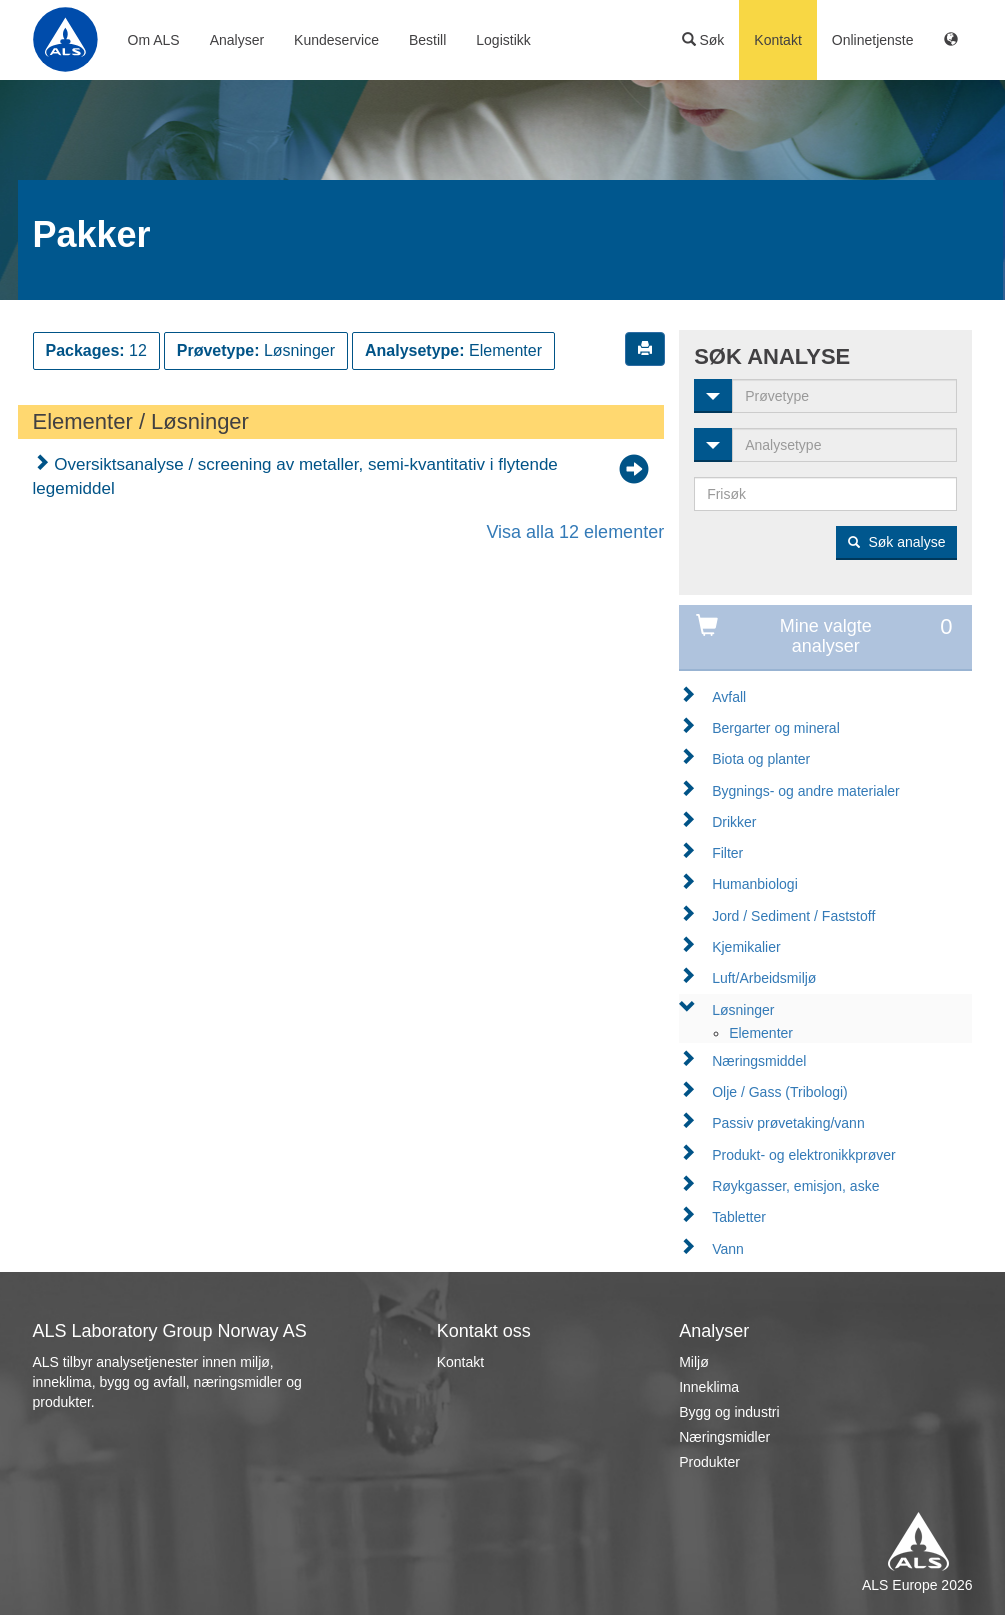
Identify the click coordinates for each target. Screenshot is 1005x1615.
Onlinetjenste (873, 40)
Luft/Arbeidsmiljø (764, 978)
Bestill (427, 40)
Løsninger (743, 1010)
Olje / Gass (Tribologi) (780, 1092)
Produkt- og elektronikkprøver (804, 1155)
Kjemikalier (746, 947)
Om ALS (154, 40)
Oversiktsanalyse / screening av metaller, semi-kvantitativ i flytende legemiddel (295, 476)
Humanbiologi (755, 884)
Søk (703, 40)
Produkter (709, 1462)
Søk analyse (897, 542)
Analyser (237, 40)
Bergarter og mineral (776, 728)
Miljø (694, 1362)
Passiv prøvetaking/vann (788, 1123)
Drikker (734, 822)
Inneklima (709, 1387)
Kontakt (777, 40)
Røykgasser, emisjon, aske (795, 1186)
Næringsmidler (724, 1437)
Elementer (761, 1033)
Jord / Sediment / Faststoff (793, 916)
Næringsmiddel (759, 1061)
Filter (727, 853)
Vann (728, 1249)
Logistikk (503, 40)
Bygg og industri (729, 1412)
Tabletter (739, 1217)
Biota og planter (761, 759)
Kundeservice (336, 40)
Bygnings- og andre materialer (806, 791)
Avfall (729, 697)
